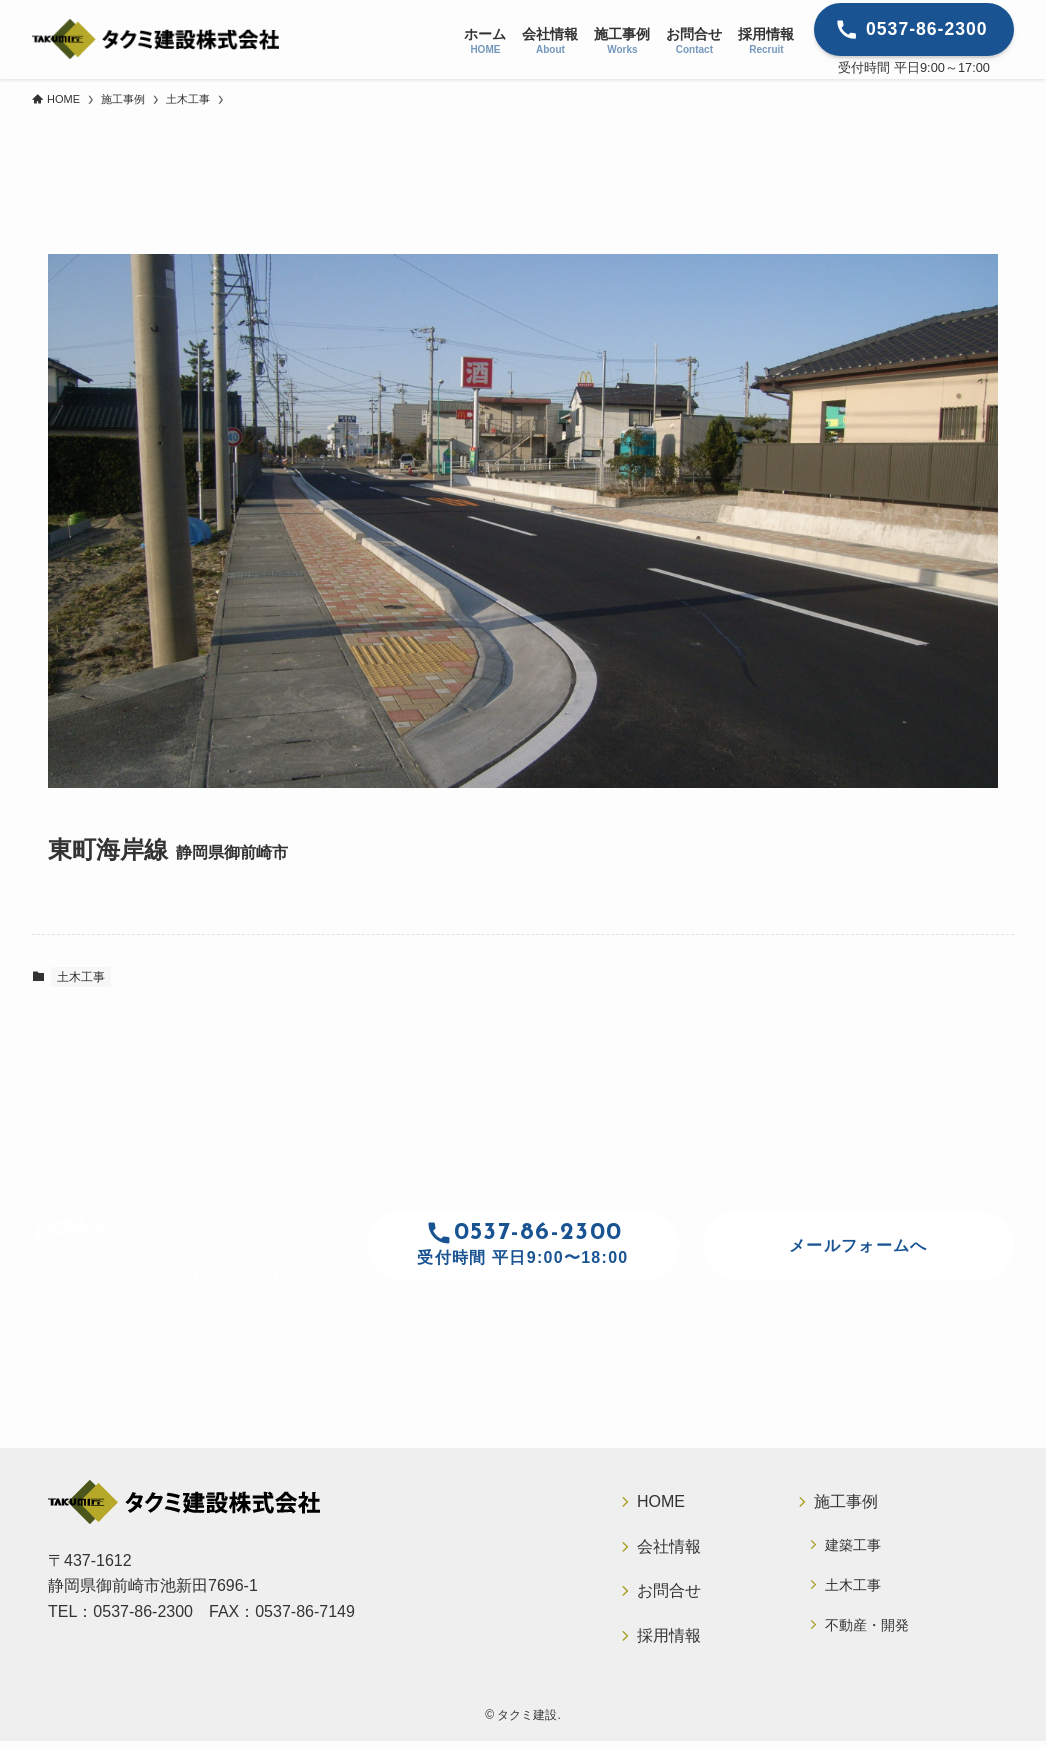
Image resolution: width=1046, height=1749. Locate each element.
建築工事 (854, 1547)
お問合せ (669, 1595)
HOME (661, 1502)
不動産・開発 (868, 1631)
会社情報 (669, 1549)
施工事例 (846, 1502)
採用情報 (669, 1641)
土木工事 (81, 977)
